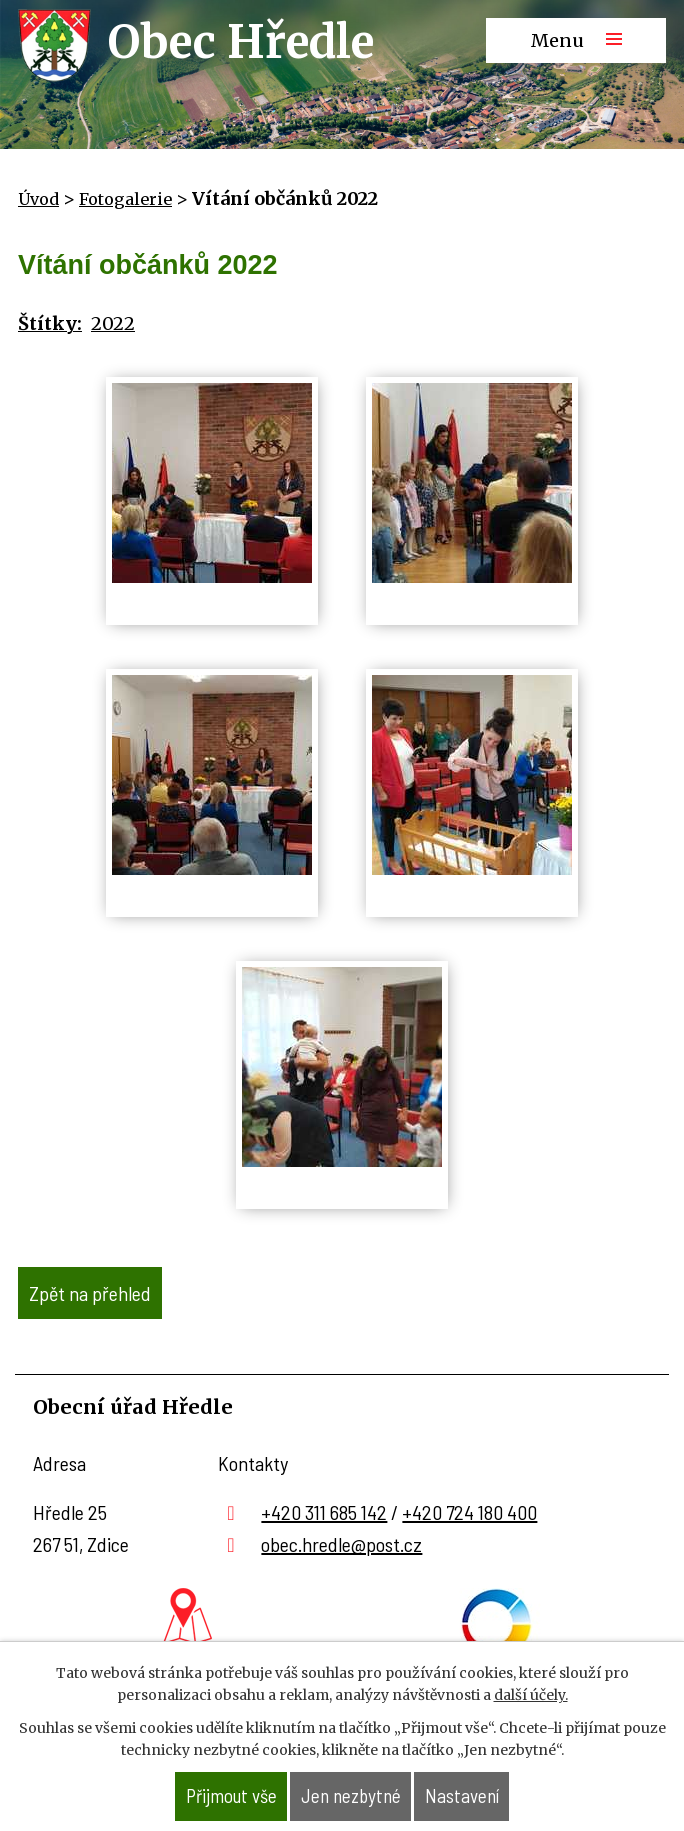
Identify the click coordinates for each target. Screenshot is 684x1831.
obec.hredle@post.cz (341, 1544)
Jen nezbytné (351, 1795)
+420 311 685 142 (324, 1512)
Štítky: (50, 323)
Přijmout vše (231, 1795)
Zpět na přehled (90, 1293)
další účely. (531, 1695)
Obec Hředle (241, 42)
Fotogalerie (125, 199)
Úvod (38, 199)
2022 (113, 323)
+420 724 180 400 (469, 1512)
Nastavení (462, 1795)
